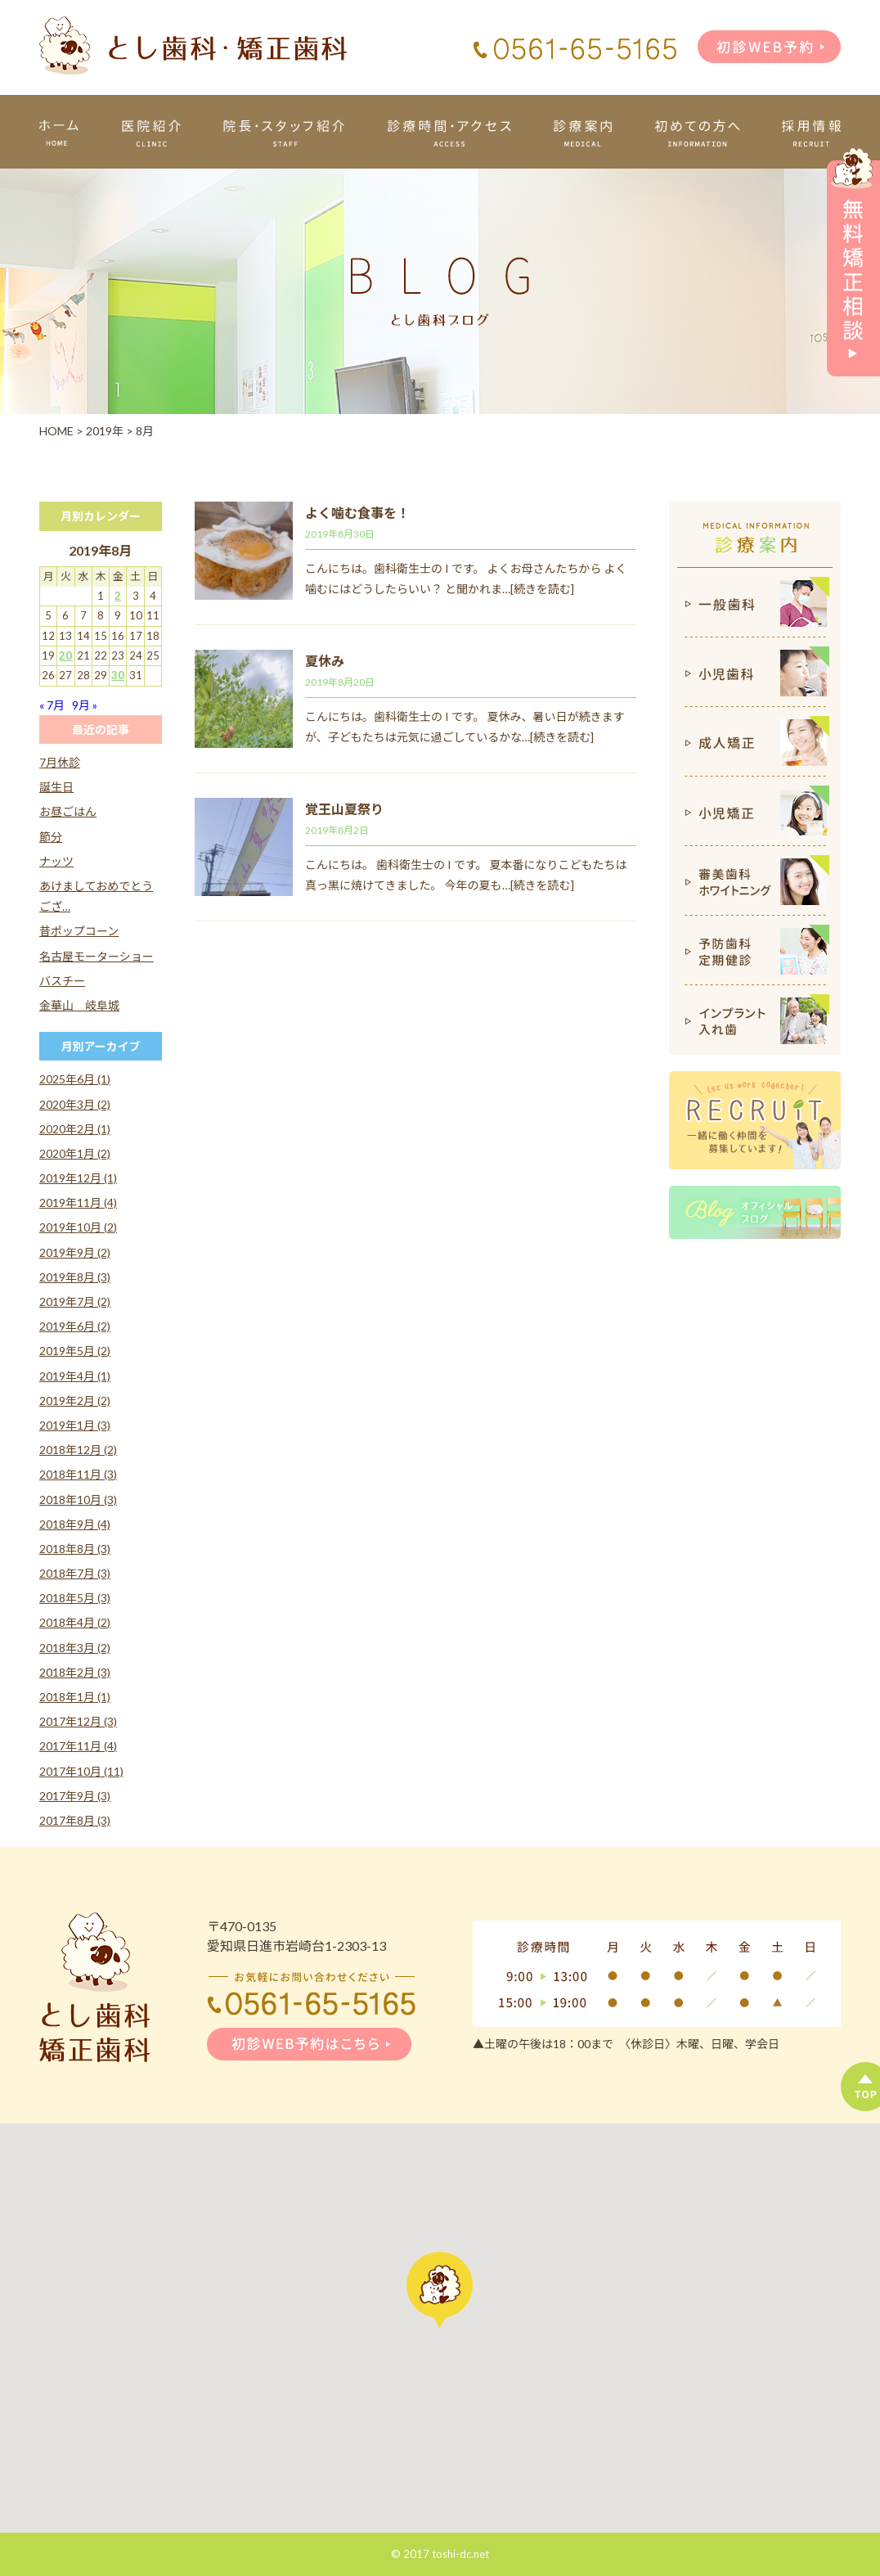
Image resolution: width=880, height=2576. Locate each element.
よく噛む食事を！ (357, 512)
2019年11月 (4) (78, 1202)
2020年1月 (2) (74, 1153)
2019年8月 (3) (74, 1277)
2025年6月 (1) (74, 1079)
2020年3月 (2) (74, 1104)
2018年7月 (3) (74, 1573)
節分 (50, 837)
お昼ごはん (68, 811)
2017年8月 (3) (74, 1820)
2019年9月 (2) (74, 1252)
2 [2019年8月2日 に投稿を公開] (117, 595)
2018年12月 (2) (78, 1450)
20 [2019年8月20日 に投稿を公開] (65, 655)
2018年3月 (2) (74, 1648)
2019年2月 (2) (74, 1400)
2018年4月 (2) (74, 1622)
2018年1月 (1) (74, 1697)
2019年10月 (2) (78, 1227)
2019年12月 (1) (78, 1178)
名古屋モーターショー (96, 956)
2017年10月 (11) (81, 1771)
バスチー (62, 981)
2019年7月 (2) (74, 1301)
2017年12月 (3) (78, 1721)
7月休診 (59, 762)
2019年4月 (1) (74, 1376)
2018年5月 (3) (74, 1598)
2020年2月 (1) (74, 1129)
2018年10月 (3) (78, 1499)
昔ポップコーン (79, 931)
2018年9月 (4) (74, 1524)
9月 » (84, 705)
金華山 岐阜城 (79, 1005)
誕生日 (56, 787)
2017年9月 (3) (74, 1796)
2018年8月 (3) (74, 1549)
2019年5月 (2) (74, 1351)
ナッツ (56, 861)
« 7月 (52, 705)
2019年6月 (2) (74, 1326)
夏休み (324, 661)
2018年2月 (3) (74, 1672)
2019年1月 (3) (74, 1425)
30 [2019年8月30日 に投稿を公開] (117, 675)
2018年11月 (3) (78, 1474)
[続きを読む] (542, 589)
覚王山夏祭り (344, 809)
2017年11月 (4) (78, 1746)
